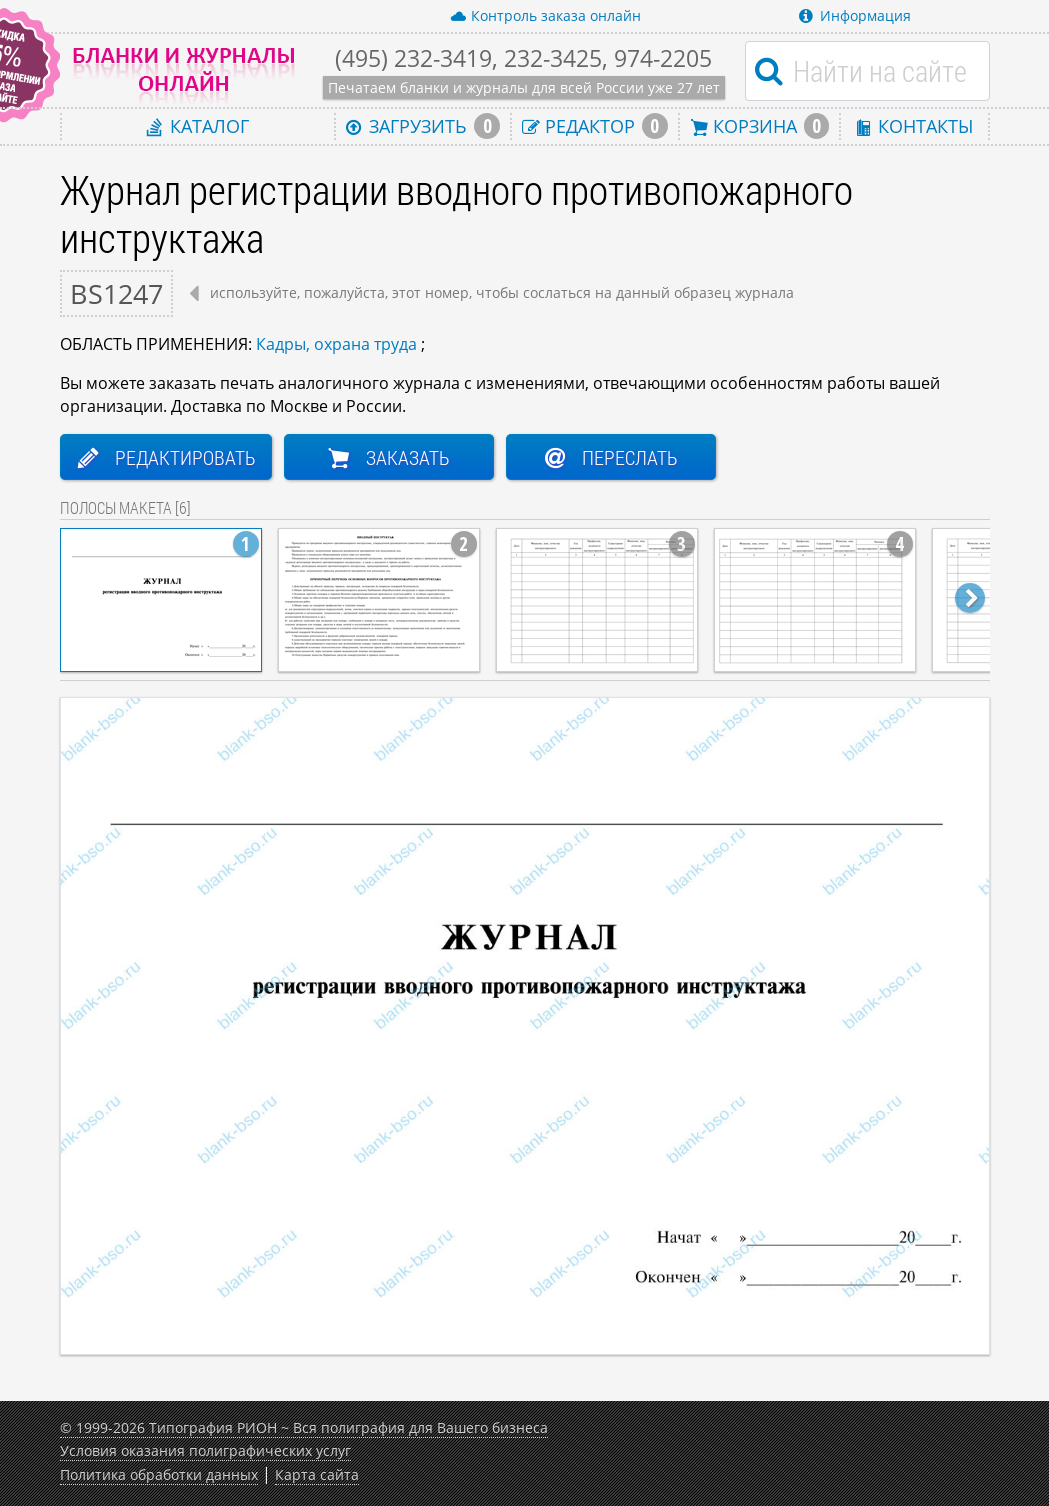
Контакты (914, 125)
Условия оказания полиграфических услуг (205, 1450)
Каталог (198, 125)
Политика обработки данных (159, 1474)
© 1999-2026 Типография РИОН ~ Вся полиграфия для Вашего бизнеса (304, 1427)
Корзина (760, 126)
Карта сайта (317, 1474)
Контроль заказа (545, 16)
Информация (855, 15)
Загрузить (423, 126)
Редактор (595, 126)
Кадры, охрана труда (336, 344)
